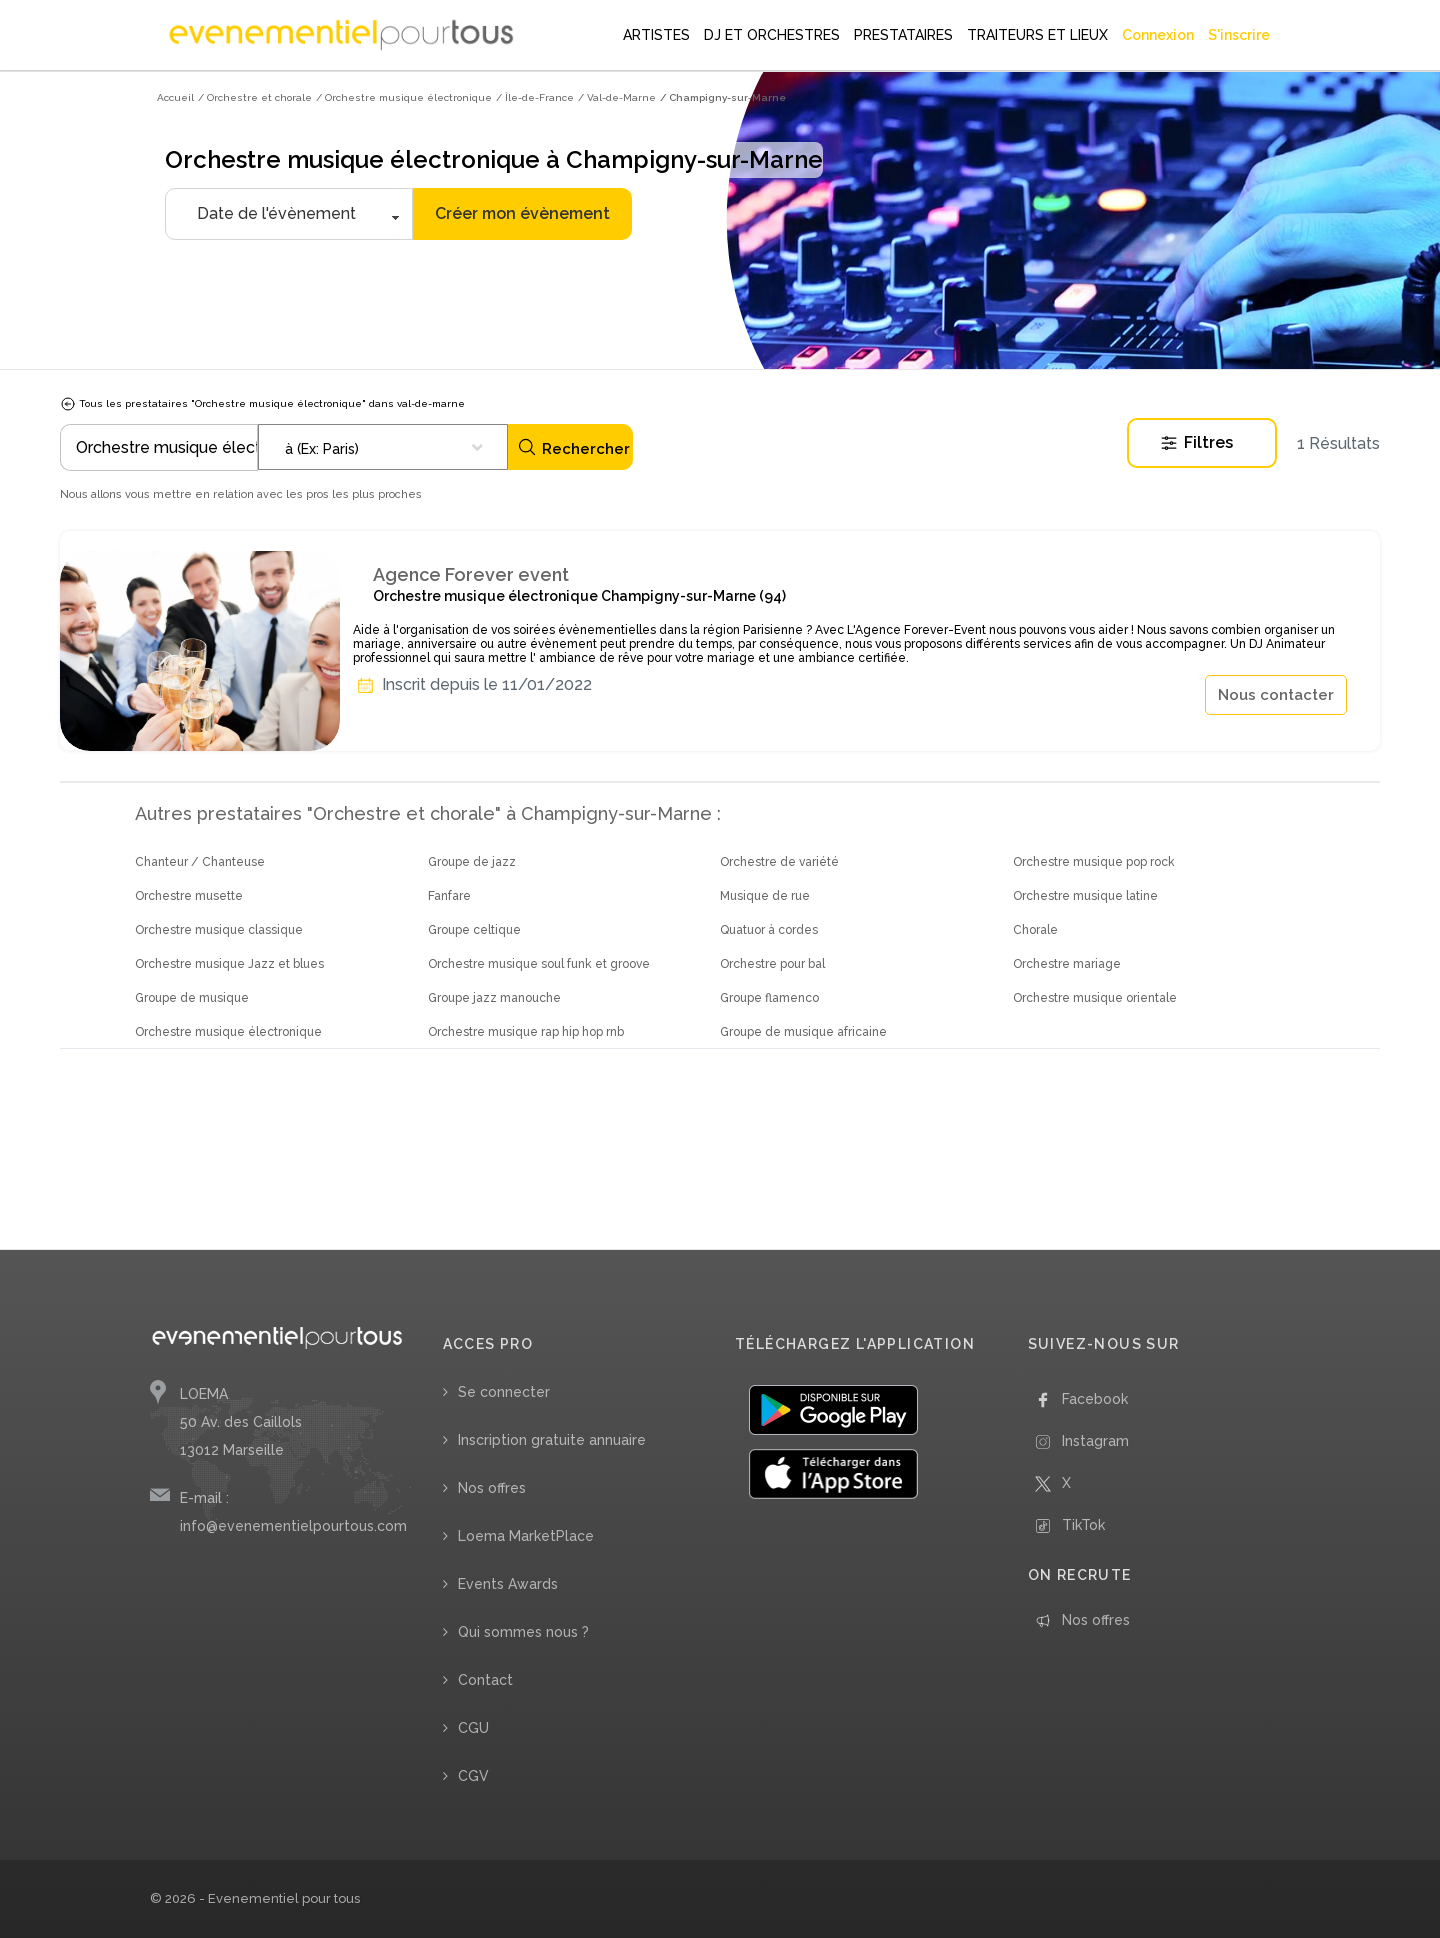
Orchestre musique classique (219, 930)
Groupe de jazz (472, 862)
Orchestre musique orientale (1095, 998)
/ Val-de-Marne (617, 97)
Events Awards (508, 1584)
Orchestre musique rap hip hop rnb (526, 1032)
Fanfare (449, 896)
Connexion (1158, 35)
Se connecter (504, 1392)
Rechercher (573, 447)
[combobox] (383, 447)
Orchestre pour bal (772, 964)
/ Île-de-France (535, 97)
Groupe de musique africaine (803, 1032)
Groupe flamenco (769, 998)
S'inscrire (1239, 35)
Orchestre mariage (1067, 964)
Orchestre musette (189, 896)
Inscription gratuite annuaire (552, 1440)
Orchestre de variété (779, 862)
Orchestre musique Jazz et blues (229, 964)
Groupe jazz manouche (494, 998)
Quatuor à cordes (769, 930)
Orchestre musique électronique (228, 1032)
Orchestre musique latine (1085, 896)
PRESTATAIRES (903, 35)
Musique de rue (765, 896)
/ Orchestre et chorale (255, 97)
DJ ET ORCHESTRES (772, 35)
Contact (485, 1680)
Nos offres (492, 1488)
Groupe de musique (192, 998)
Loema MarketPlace (526, 1536)
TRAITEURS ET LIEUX (1037, 35)
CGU (473, 1728)
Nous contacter (1276, 695)
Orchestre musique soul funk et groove (539, 964)
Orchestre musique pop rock (1094, 862)
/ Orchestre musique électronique (404, 97)
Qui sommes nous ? (523, 1632)
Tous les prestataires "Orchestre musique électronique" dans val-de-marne (262, 403)
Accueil (175, 97)
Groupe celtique (474, 930)
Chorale (1035, 930)
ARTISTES (656, 35)
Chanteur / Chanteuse (200, 862)
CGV (473, 1776)
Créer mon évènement (522, 213)
